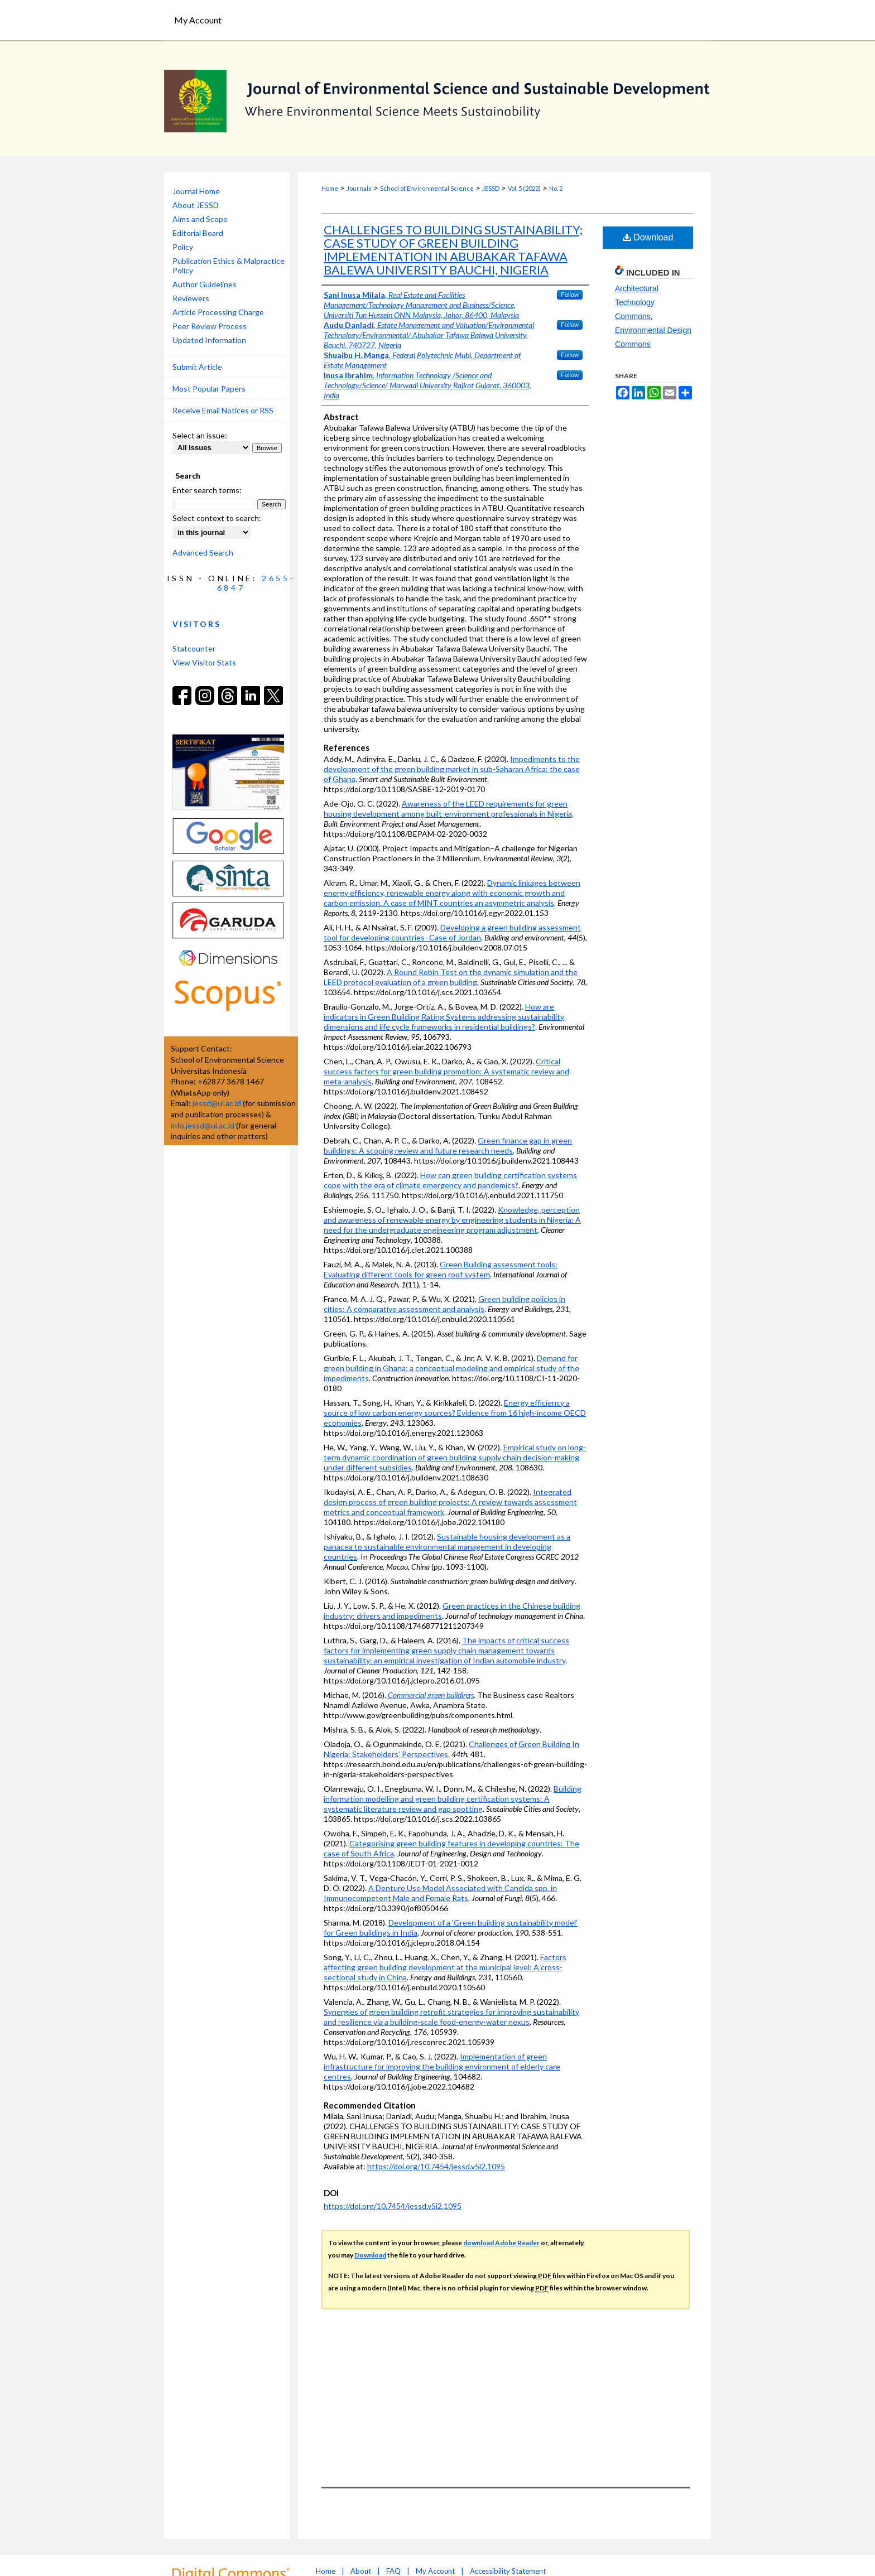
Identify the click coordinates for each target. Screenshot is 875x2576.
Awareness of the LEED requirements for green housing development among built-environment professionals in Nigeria (448, 808)
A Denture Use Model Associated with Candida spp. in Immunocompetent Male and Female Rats (440, 1893)
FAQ (393, 2571)
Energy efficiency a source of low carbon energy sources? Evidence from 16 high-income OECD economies (455, 1412)
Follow (570, 294)
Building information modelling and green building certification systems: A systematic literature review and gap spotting (452, 1798)
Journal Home (196, 191)
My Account (435, 2571)
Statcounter (193, 648)
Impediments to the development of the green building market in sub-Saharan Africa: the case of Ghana (452, 769)
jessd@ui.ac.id (217, 1103)
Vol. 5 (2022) (524, 188)
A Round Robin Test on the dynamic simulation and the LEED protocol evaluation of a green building (451, 977)
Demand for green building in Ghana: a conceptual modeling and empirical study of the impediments (451, 1368)
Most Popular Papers (209, 388)
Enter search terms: (207, 490)
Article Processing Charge (218, 312)
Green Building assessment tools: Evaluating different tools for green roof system (440, 1269)
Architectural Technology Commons (636, 302)
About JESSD (195, 205)
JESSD (490, 188)
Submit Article (197, 367)
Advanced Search (202, 552)
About (360, 2571)
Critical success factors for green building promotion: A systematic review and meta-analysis (446, 1071)
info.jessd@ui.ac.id (202, 1125)
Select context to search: (216, 518)
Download (648, 237)
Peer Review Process (209, 326)
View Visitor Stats (204, 662)
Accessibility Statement (508, 2571)
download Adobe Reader (501, 2243)
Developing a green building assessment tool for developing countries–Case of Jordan (452, 932)
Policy (182, 247)
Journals (359, 188)
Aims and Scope (200, 219)
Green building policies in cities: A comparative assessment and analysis (444, 1304)
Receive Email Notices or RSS (222, 410)
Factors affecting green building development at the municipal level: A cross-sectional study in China (445, 1967)
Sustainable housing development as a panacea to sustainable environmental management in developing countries (447, 1546)
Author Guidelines (204, 284)
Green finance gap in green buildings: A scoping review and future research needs (448, 1145)
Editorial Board (197, 233)
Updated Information (209, 340)
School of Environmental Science (427, 188)
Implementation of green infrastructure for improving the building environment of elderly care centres (442, 2066)
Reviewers (190, 298)
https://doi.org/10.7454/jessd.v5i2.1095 (436, 2166)
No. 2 (555, 188)
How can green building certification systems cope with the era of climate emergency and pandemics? (450, 1180)
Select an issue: (199, 435)
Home (329, 188)
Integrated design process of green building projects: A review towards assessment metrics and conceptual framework (450, 1502)
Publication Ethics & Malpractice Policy (228, 265)
